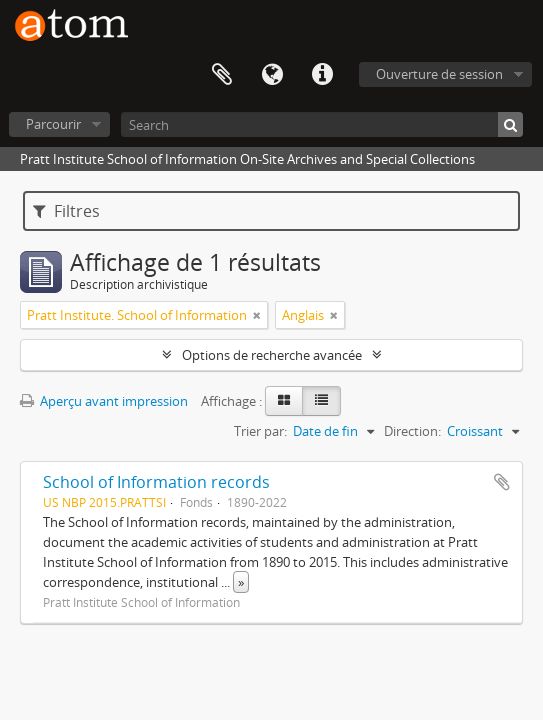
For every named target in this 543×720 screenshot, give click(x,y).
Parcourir (53, 124)
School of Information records (156, 482)
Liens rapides (322, 75)
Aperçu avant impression (104, 401)
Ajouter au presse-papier (502, 482)
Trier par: (260, 431)
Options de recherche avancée (272, 355)
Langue (272, 75)
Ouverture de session (439, 74)
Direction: (412, 431)
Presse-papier (222, 75)
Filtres (66, 211)
